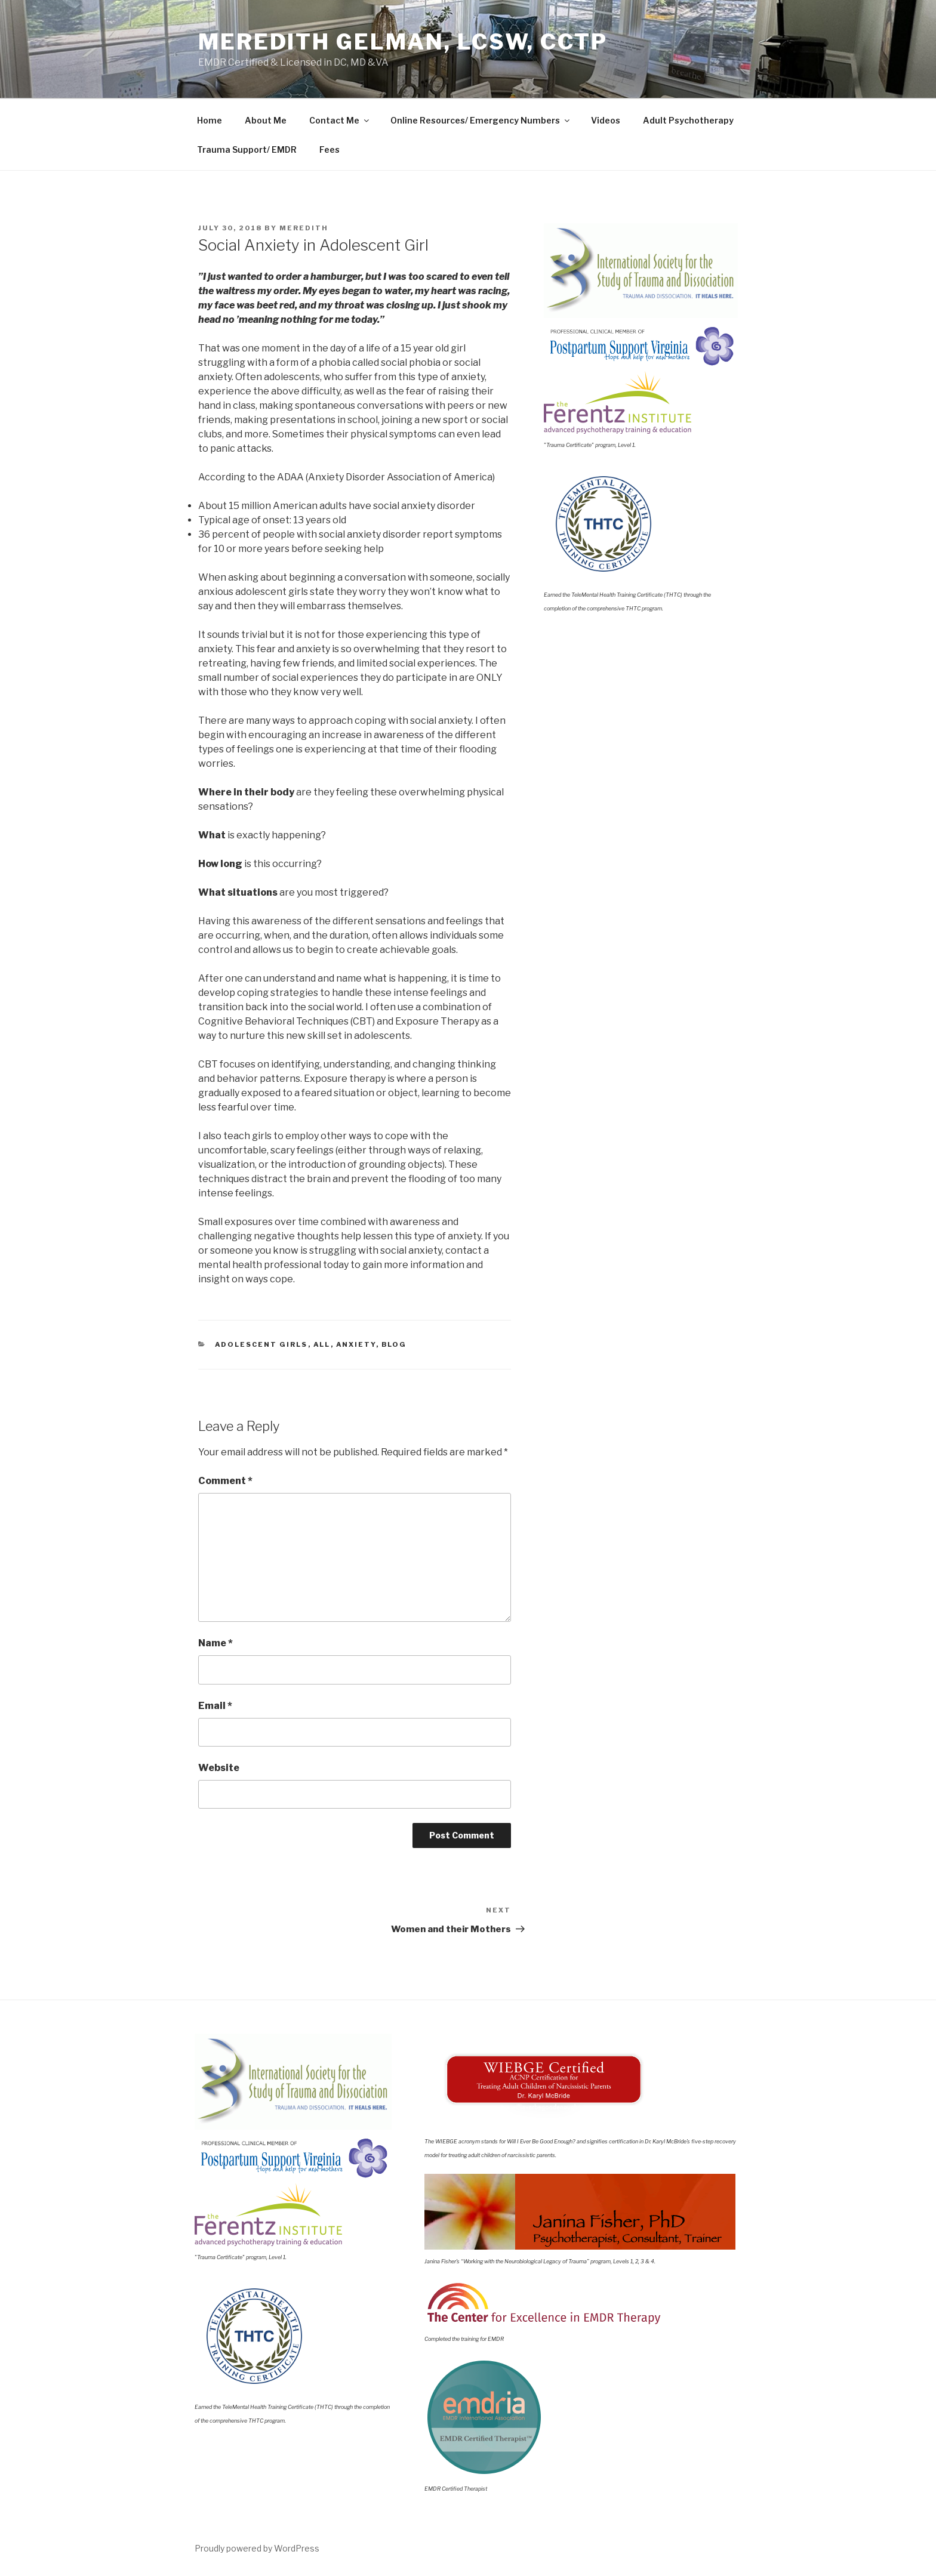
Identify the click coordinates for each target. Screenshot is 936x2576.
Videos (605, 120)
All (322, 1344)
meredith (303, 228)
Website (218, 1767)
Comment (225, 1480)
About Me (266, 120)
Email (215, 1705)
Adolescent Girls (261, 1344)
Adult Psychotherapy (688, 120)
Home (209, 120)
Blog (394, 1344)
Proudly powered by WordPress (257, 2548)
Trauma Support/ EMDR (247, 149)
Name (215, 1643)
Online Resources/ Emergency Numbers (480, 120)
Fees (329, 149)
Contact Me (340, 120)
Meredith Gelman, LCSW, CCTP (403, 42)
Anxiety (356, 1344)
